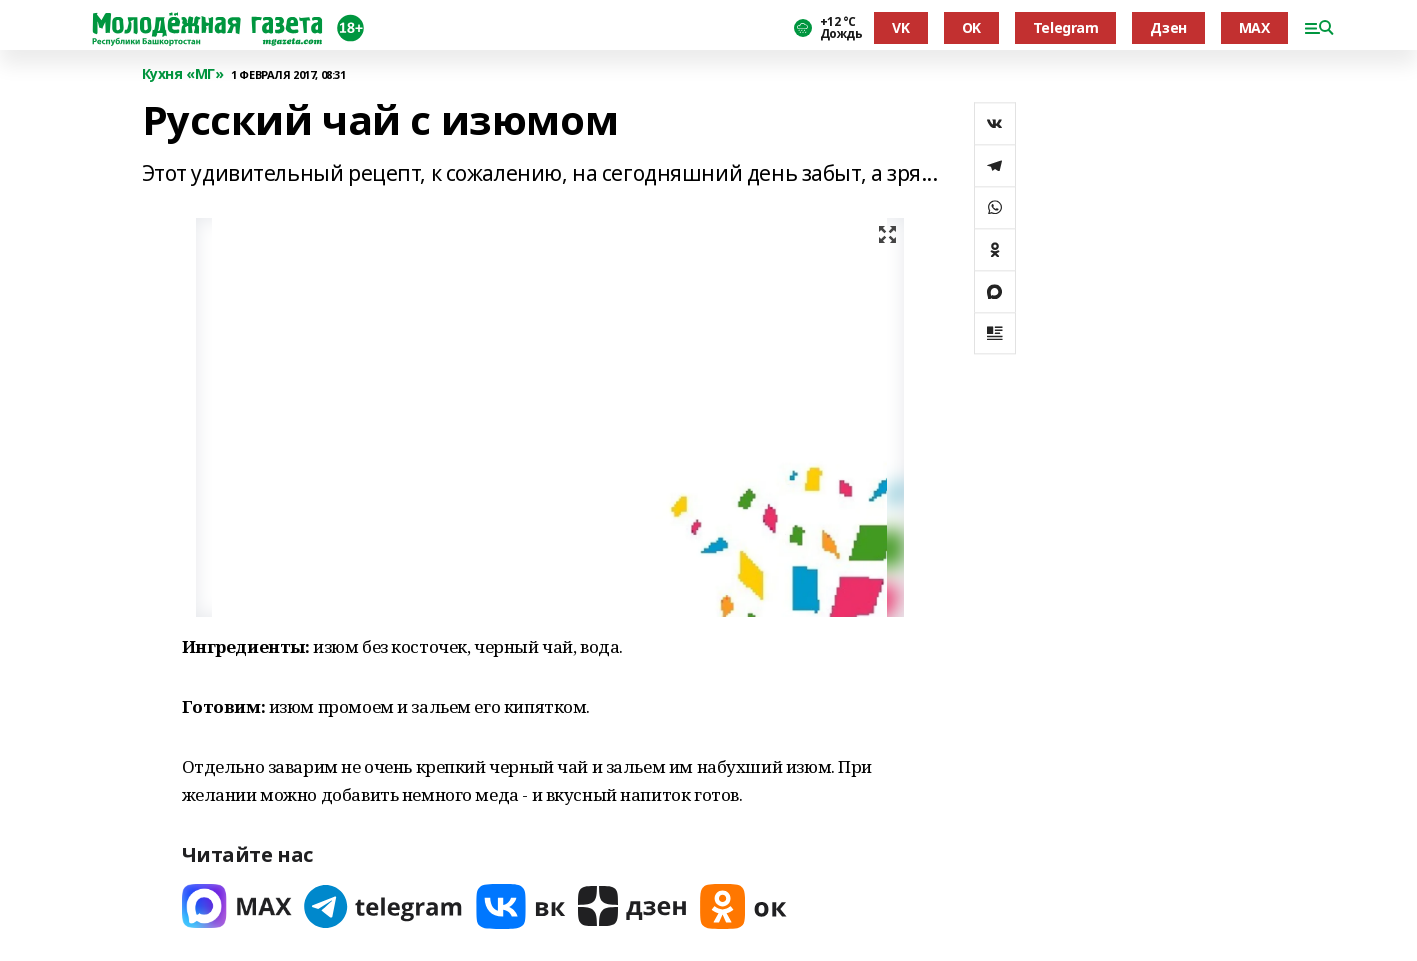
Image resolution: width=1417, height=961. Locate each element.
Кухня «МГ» (183, 74)
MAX (1254, 27)
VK (900, 27)
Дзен (1168, 27)
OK (971, 27)
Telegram (1066, 27)
